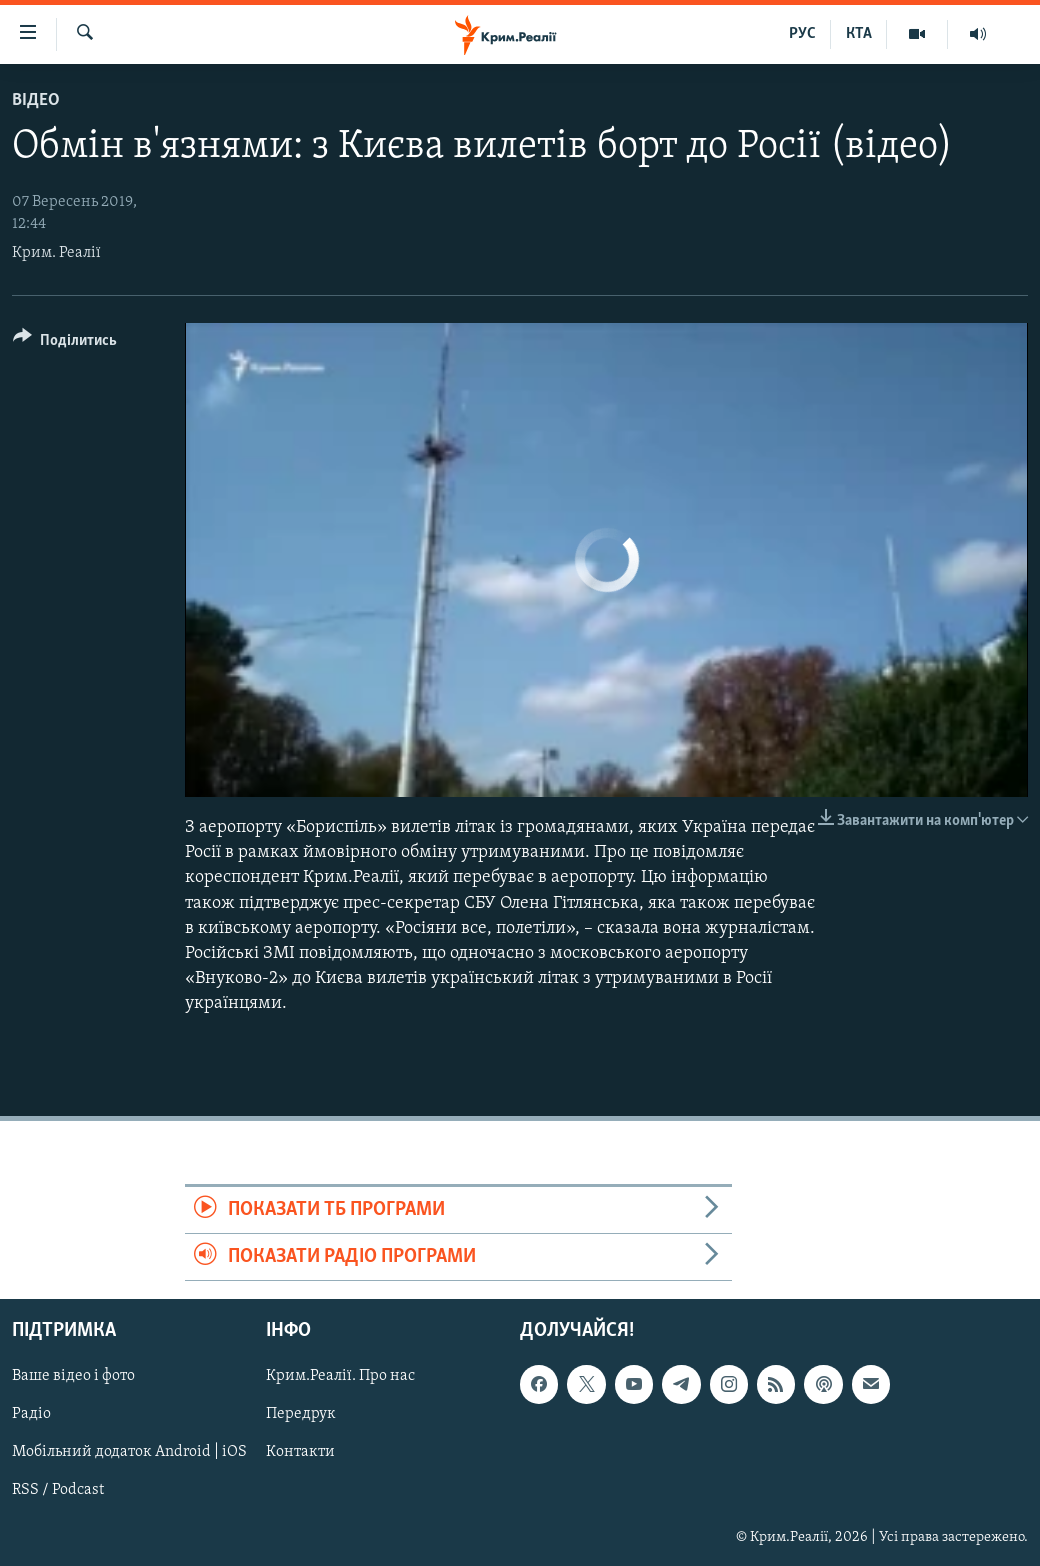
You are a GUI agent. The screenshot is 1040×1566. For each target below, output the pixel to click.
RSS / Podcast (58, 1491)
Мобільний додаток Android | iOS (129, 1453)
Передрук (301, 1415)
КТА (859, 34)
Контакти (300, 1453)
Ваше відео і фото (73, 1377)
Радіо (31, 1415)
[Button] (65, 343)
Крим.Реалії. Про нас (340, 1377)
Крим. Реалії (56, 253)
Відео (36, 100)
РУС (802, 34)
